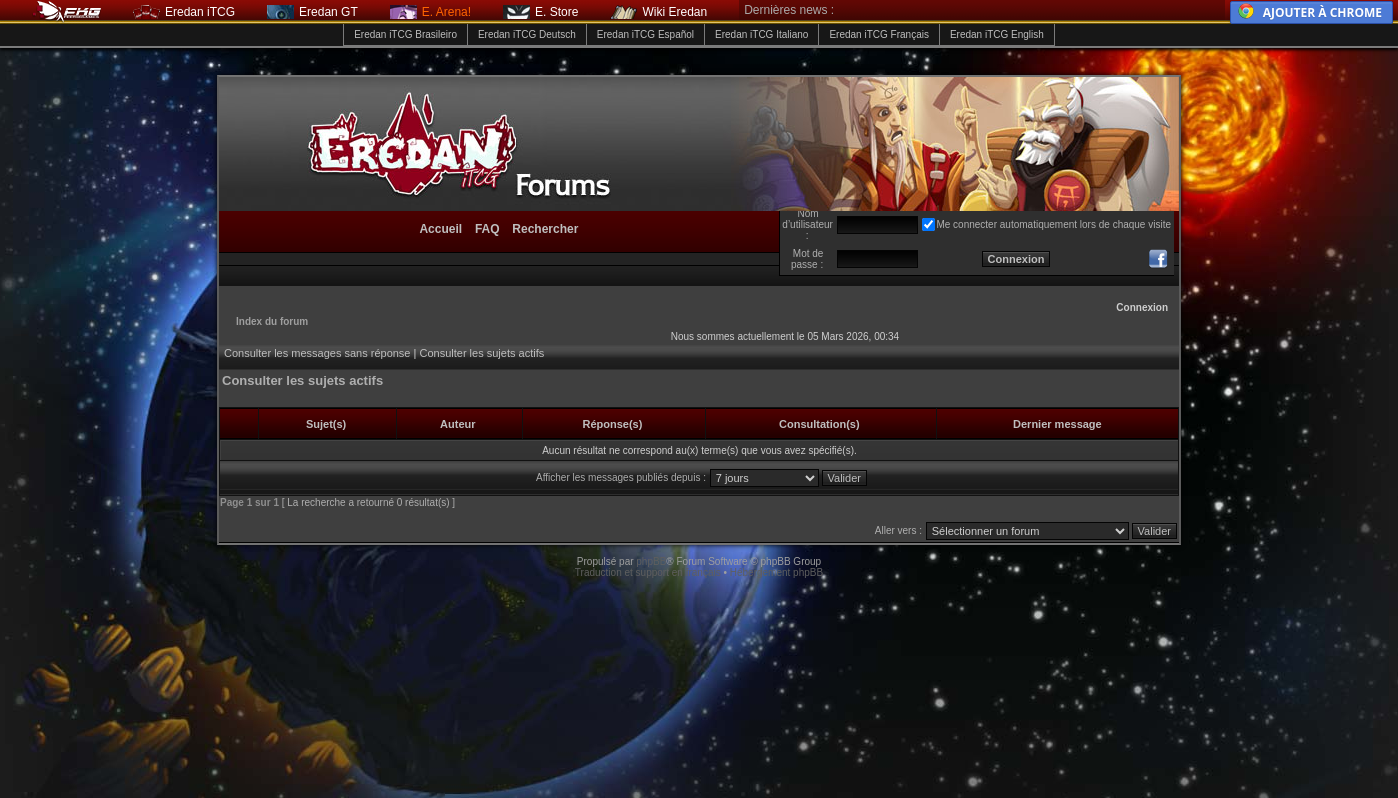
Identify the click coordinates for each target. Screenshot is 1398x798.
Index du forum (272, 321)
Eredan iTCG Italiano (761, 34)
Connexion (1142, 307)
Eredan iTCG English (997, 34)
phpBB (651, 561)
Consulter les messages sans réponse (317, 353)
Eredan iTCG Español (645, 34)
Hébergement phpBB (776, 572)
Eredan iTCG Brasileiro (405, 34)
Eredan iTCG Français (878, 34)
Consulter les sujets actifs (481, 353)
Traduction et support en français (648, 572)
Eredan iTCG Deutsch (527, 34)
